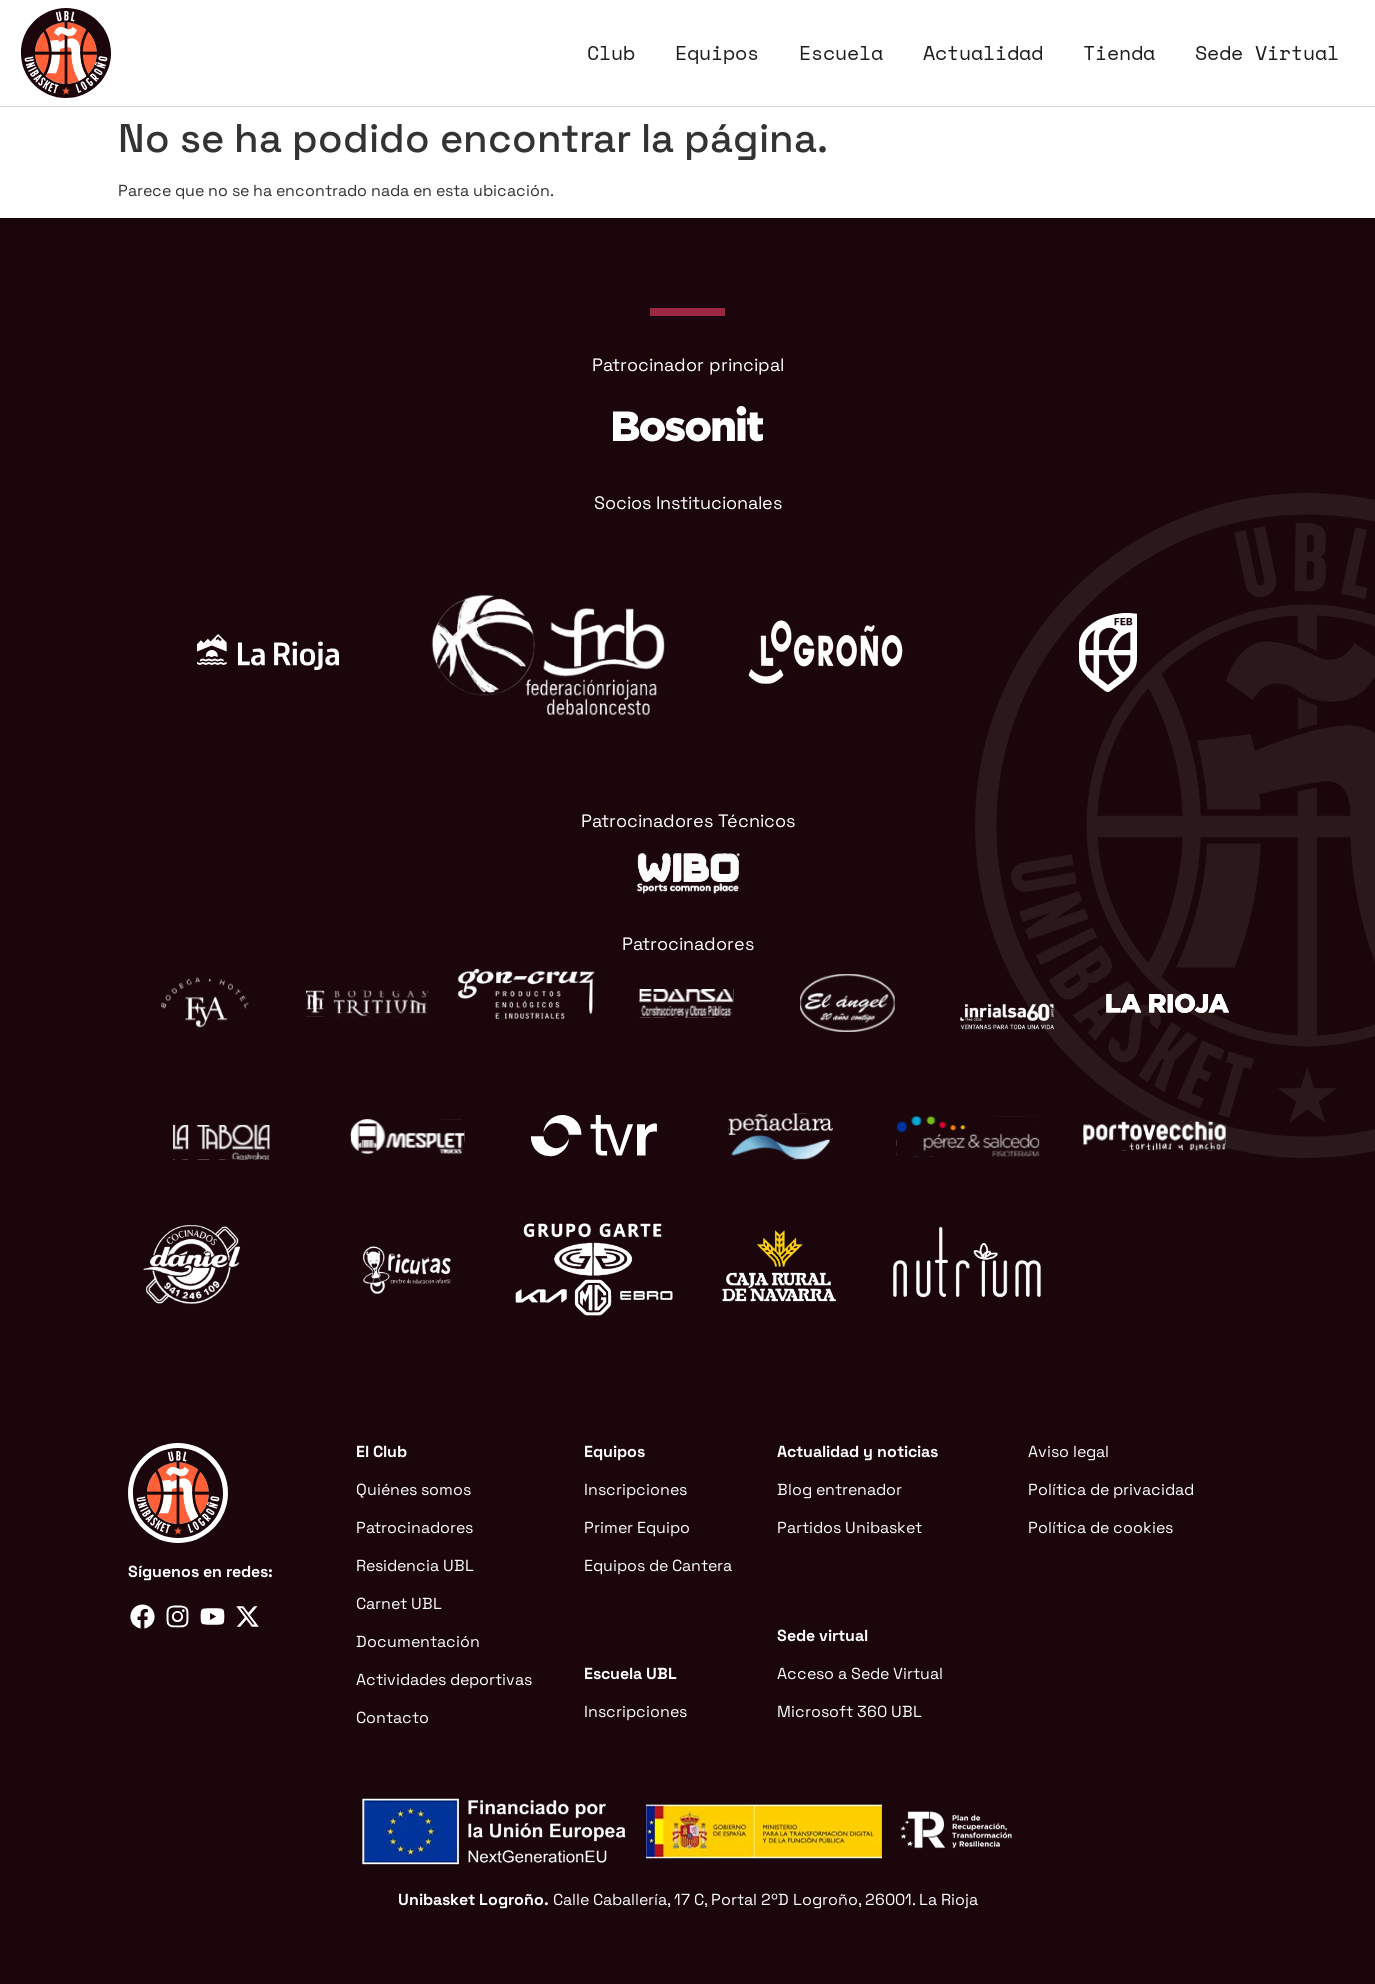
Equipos (717, 52)
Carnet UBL (399, 1603)
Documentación (418, 1641)
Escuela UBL (630, 1673)
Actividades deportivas (444, 1679)
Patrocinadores (414, 1527)
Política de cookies (1100, 1527)
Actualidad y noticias (857, 1451)
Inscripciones (635, 1489)
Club (611, 52)
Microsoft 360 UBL (849, 1711)
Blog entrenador (839, 1489)
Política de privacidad (1111, 1489)
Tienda (1119, 52)
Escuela (841, 52)
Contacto (392, 1717)
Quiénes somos (413, 1489)
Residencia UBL (415, 1565)
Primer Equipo (637, 1527)
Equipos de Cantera (658, 1565)
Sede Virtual (1267, 52)
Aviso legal (1068, 1451)
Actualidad (983, 52)
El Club (381, 1451)
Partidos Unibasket (849, 1527)
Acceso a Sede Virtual (860, 1673)
